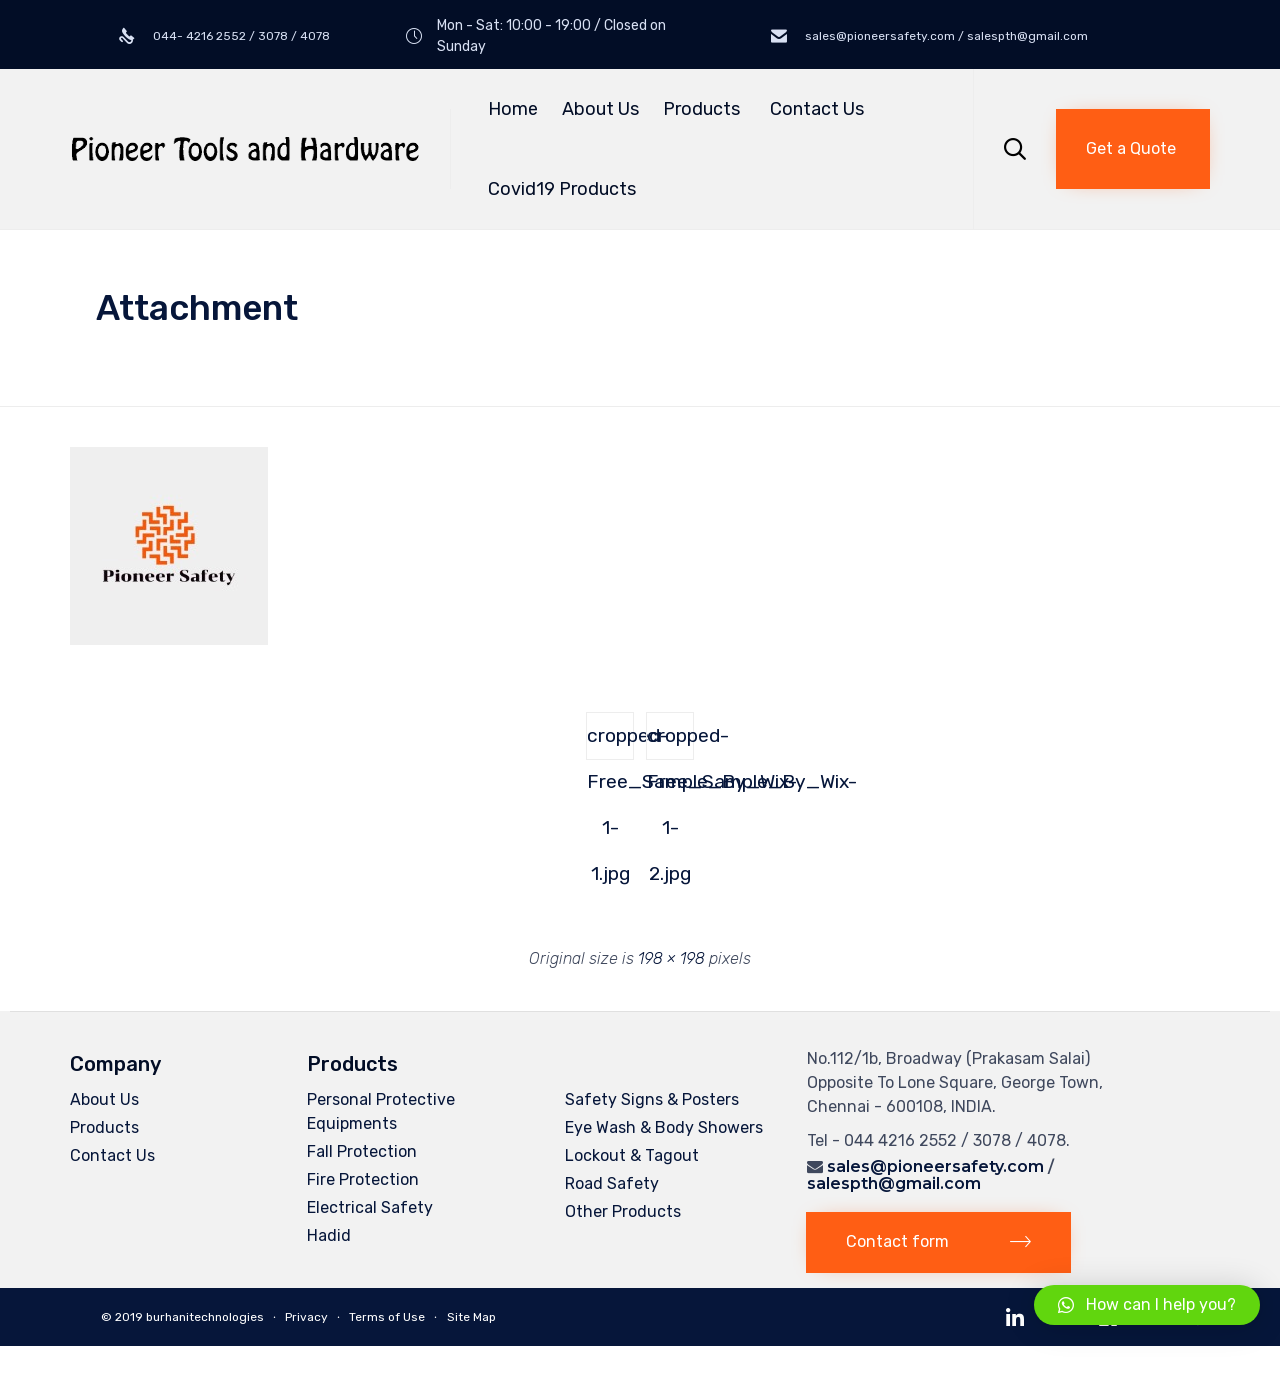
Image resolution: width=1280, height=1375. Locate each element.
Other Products (623, 1211)
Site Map (471, 1317)
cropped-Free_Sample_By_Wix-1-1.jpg (610, 742)
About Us (600, 109)
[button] (1133, 149)
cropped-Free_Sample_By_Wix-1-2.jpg (670, 742)
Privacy (306, 1317)
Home (513, 109)
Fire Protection (363, 1179)
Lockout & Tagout (632, 1155)
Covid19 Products (562, 189)
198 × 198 (671, 958)
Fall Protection (362, 1151)
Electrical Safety (370, 1207)
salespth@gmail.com (894, 1183)
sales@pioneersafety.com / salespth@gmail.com (945, 36)
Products (704, 109)
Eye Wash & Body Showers (664, 1127)
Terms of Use (387, 1317)
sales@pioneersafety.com (935, 1166)
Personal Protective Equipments (381, 1111)
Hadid (329, 1235)
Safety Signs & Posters (652, 1099)
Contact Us (817, 109)
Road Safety (612, 1183)
